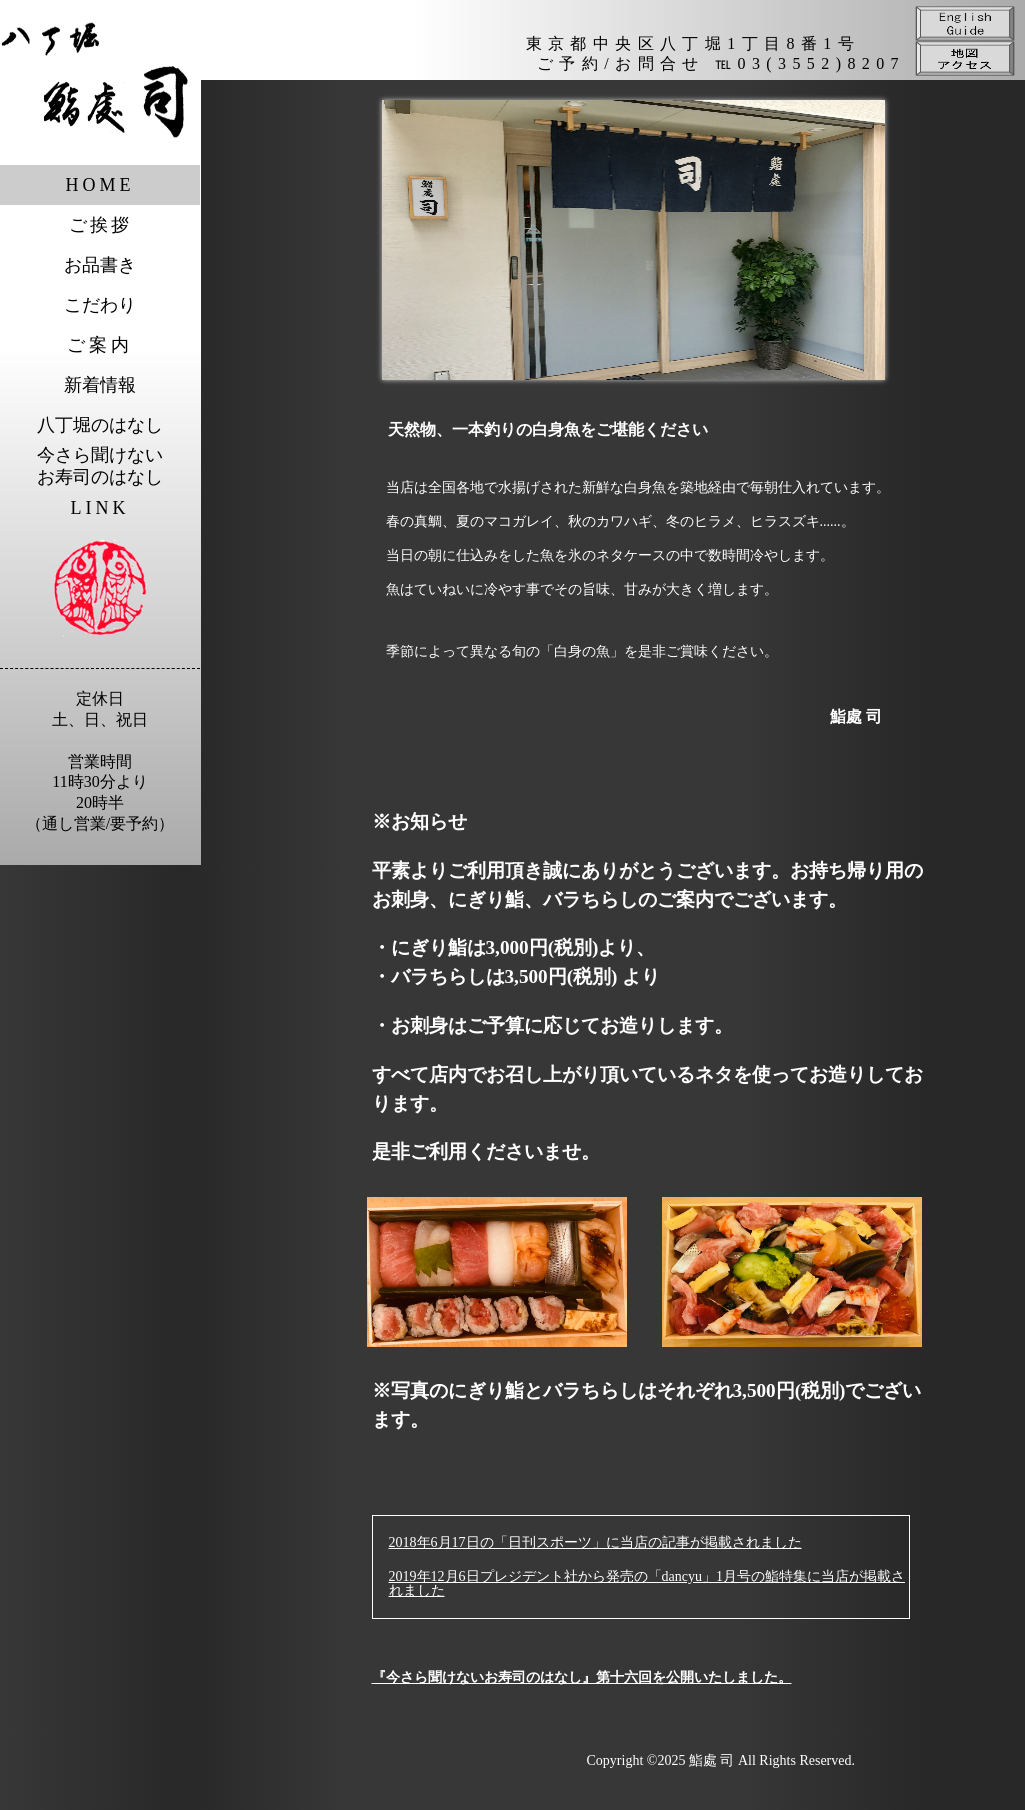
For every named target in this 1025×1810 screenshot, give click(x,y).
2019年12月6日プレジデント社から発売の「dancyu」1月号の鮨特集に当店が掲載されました (647, 1583)
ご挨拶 (100, 225)
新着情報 (100, 385)
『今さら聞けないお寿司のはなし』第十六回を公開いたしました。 (582, 1677)
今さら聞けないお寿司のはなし (100, 466)
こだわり (100, 305)
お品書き (100, 265)
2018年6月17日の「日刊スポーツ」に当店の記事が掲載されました (595, 1542)
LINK (100, 508)
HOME (100, 185)
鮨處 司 (712, 1760)
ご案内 (100, 345)
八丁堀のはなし (100, 425)
